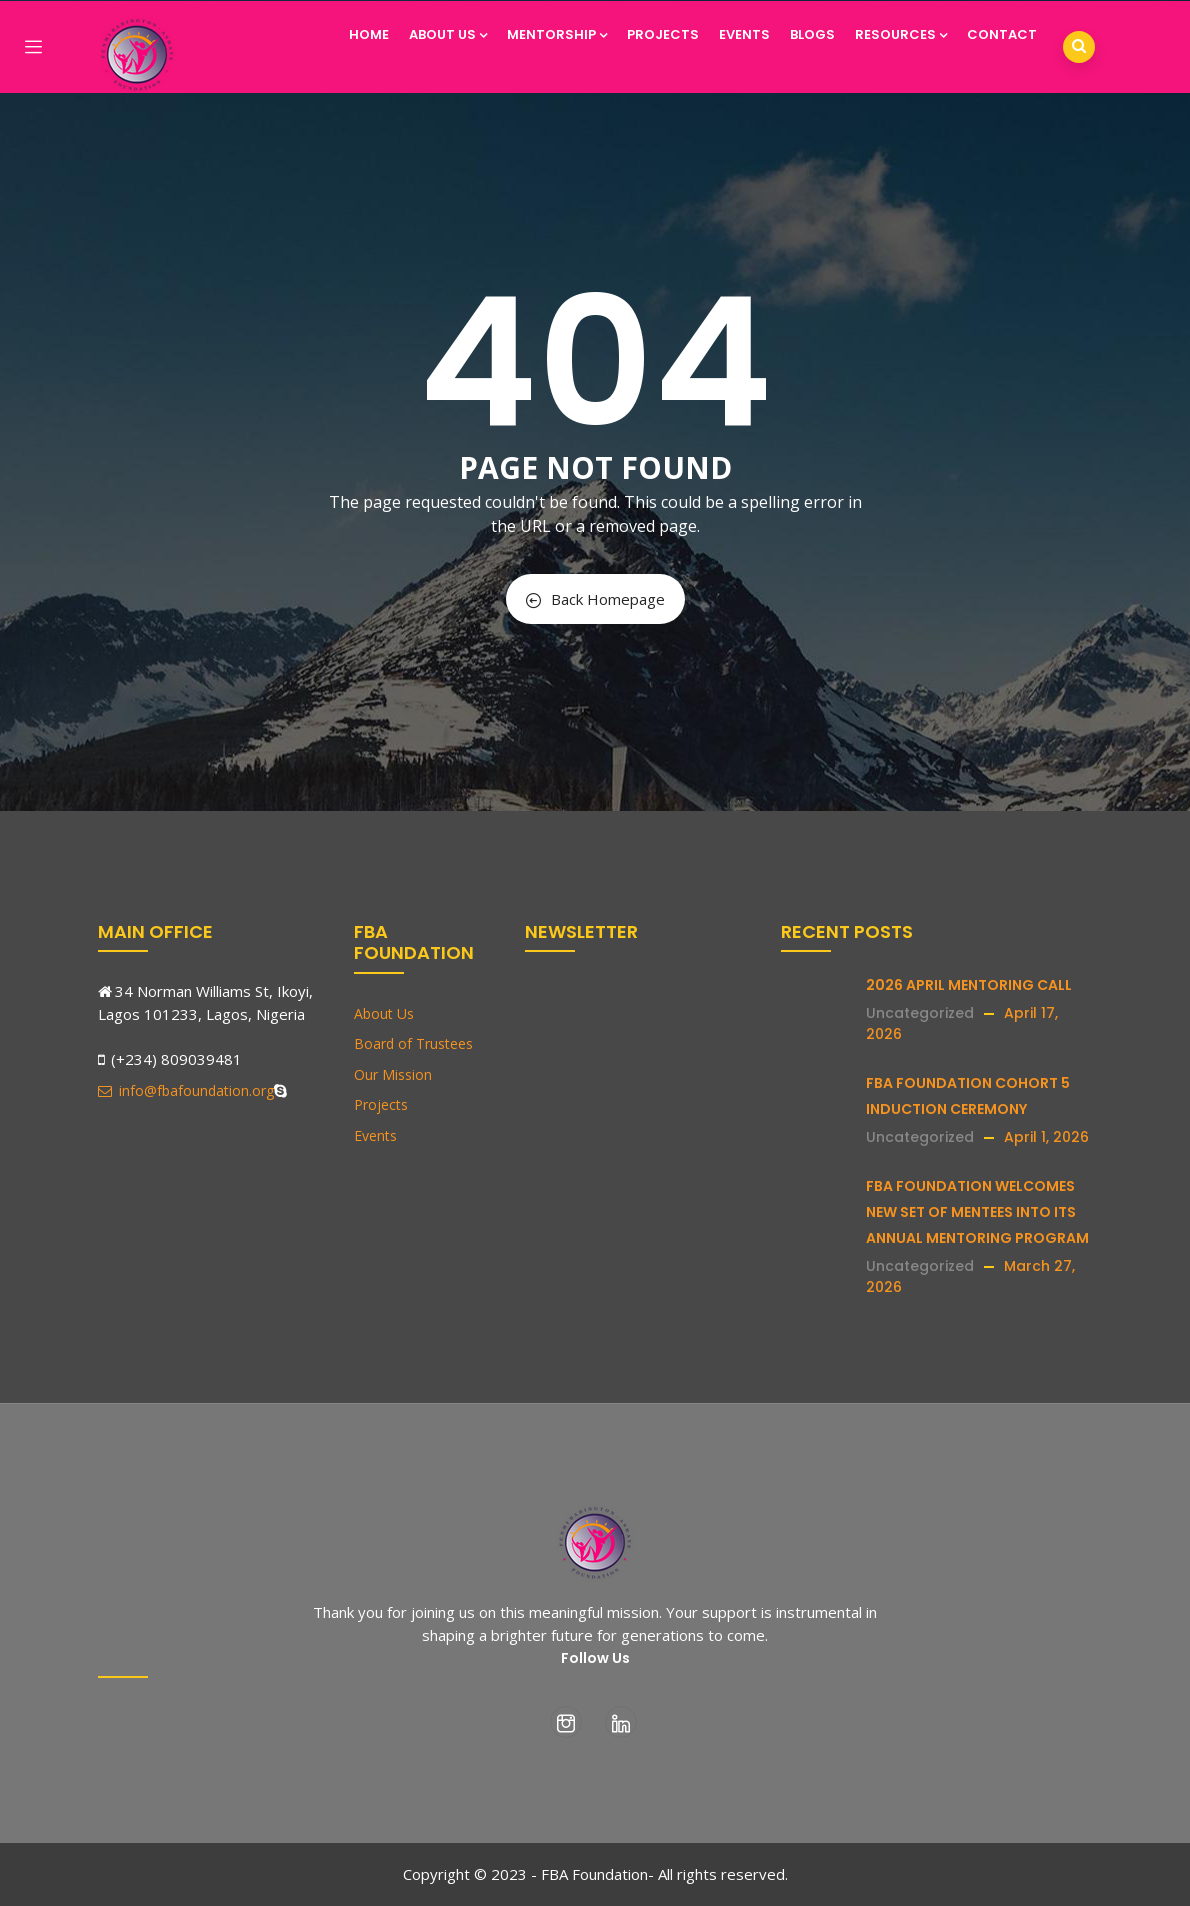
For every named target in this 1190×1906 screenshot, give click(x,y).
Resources (901, 34)
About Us (448, 34)
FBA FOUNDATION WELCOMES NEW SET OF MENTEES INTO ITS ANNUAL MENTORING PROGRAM (977, 1212)
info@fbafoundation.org (186, 1090)
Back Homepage (595, 599)
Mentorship (557, 34)
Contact (1002, 34)
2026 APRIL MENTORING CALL (969, 985)
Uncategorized (920, 1013)
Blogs (812, 34)
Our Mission (393, 1074)
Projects (663, 34)
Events (744, 34)
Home (369, 34)
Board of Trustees (413, 1043)
